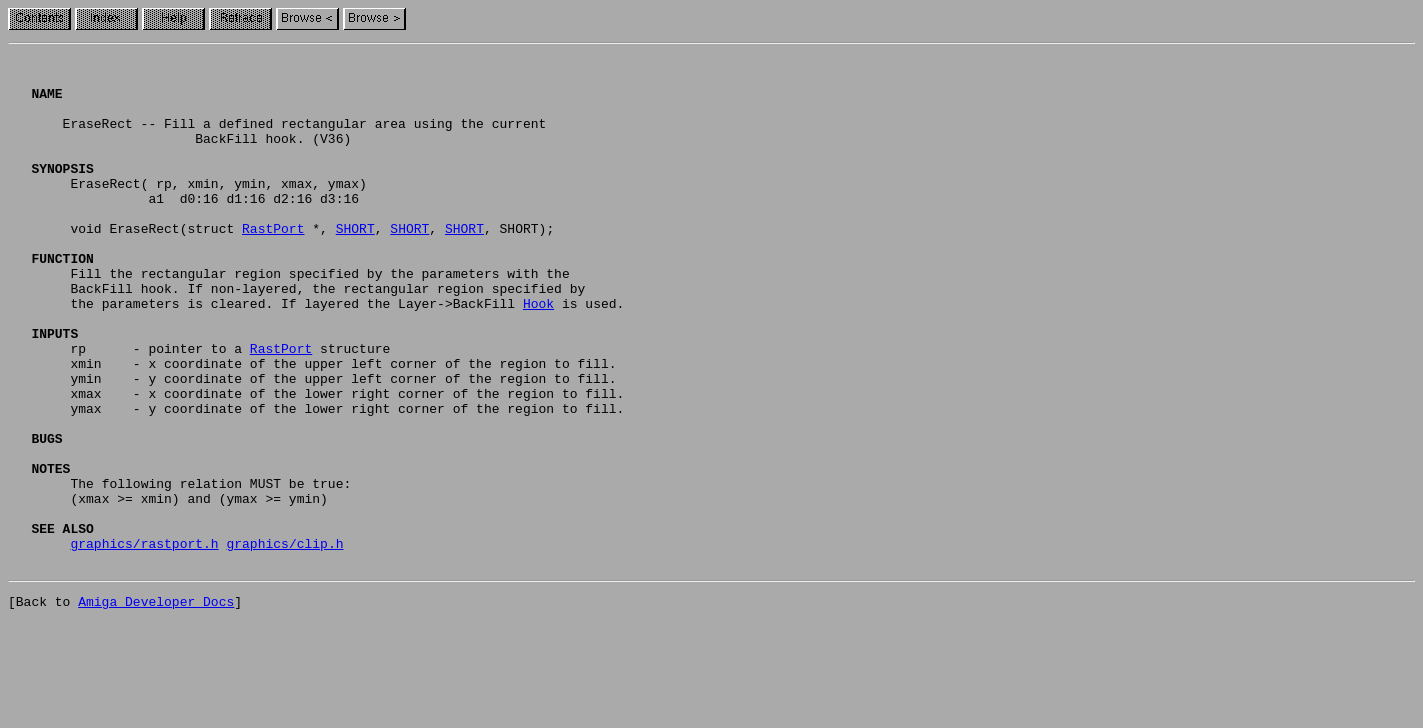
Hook (538, 354)
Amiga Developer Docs (156, 706)
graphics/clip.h (284, 642)
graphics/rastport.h (144, 642)
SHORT (355, 264)
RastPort (273, 264)
